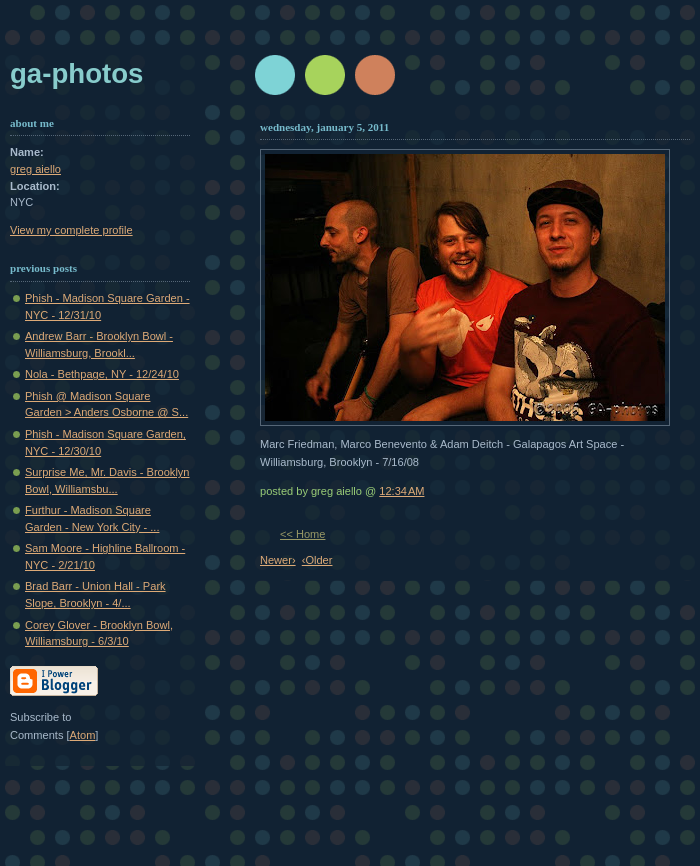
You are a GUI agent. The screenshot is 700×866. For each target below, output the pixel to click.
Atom (83, 735)
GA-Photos (76, 73)
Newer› (278, 560)
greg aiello (35, 169)
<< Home (302, 534)
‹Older (317, 560)
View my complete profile (71, 230)
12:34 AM (401, 491)
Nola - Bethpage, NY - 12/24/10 (102, 374)
